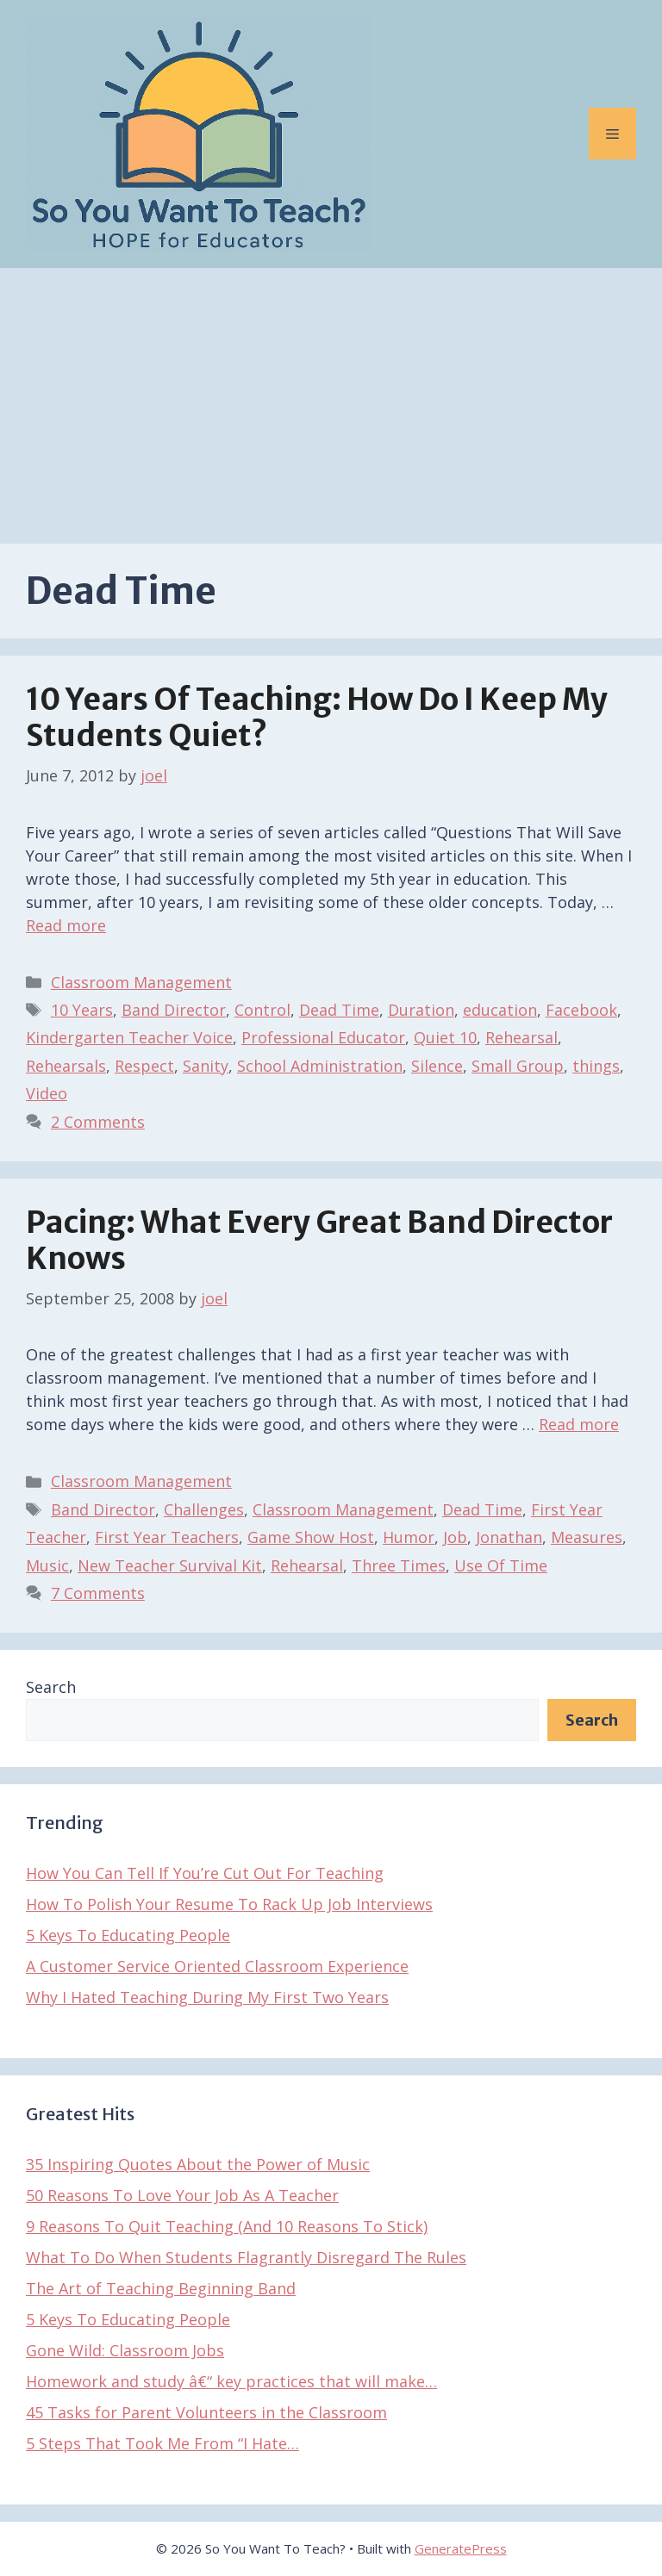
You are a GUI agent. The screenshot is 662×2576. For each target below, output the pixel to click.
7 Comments (98, 1593)
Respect (144, 1065)
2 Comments (98, 1121)
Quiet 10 (445, 1037)
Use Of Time (500, 1565)
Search (51, 1687)
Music (47, 1565)
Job (455, 1537)
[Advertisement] (331, 397)
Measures (586, 1537)
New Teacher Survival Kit (170, 1565)
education (500, 1009)
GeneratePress (461, 2548)
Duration (421, 1009)
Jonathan (509, 1537)
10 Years (82, 1009)
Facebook (581, 1009)
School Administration (320, 1065)
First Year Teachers (167, 1537)
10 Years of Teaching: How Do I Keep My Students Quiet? (317, 718)
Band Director (174, 1009)
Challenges (204, 1509)
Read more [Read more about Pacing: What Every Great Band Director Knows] (579, 1424)
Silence (437, 1065)
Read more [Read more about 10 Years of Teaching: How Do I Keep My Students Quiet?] (66, 925)
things (596, 1065)
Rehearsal (521, 1037)
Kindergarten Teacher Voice (129, 1037)
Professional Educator (323, 1037)
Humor (408, 1537)
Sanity (205, 1065)
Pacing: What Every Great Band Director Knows (319, 1241)
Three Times (399, 1565)
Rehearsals (66, 1065)
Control (262, 1009)
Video (46, 1093)
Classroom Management (141, 982)
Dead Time (339, 1009)
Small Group (518, 1065)
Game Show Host (310, 1537)
